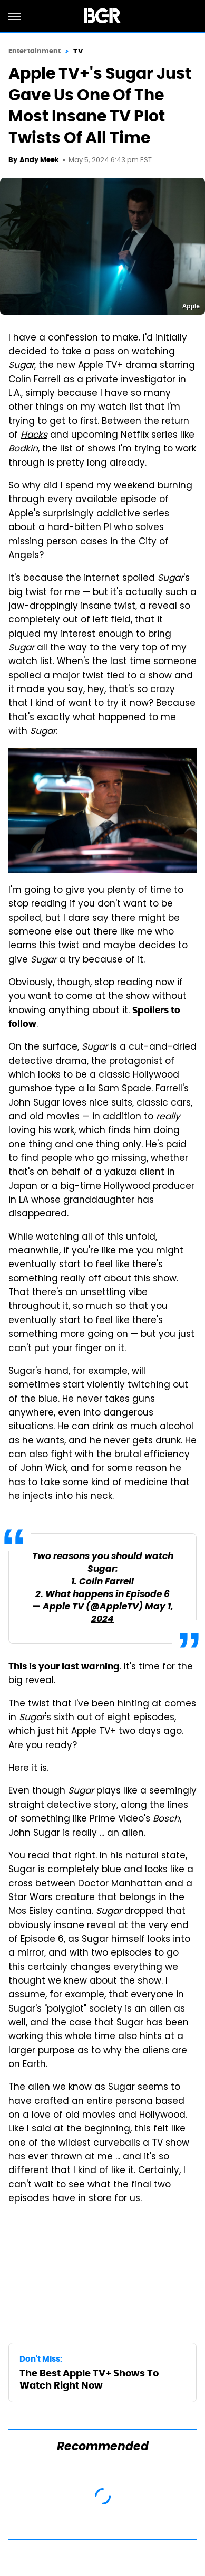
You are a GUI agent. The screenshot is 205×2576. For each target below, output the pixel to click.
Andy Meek (39, 159)
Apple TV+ (100, 365)
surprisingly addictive (91, 514)
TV (77, 50)
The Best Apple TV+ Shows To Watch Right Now (89, 2379)
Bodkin (23, 449)
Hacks (34, 435)
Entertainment (34, 50)
